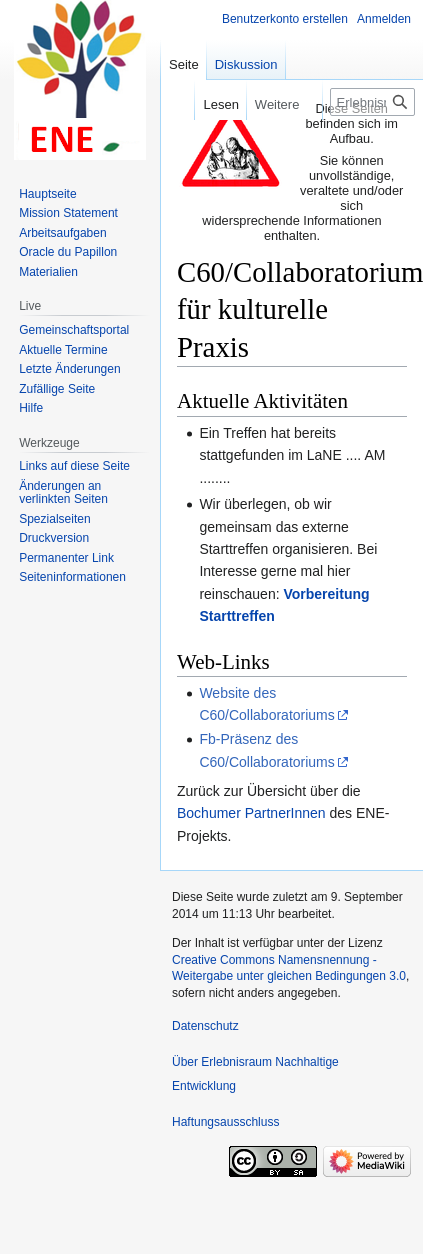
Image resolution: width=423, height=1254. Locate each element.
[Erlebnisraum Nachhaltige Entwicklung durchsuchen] (372, 102)
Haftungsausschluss (225, 1122)
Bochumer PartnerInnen (251, 813)
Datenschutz (205, 1026)
